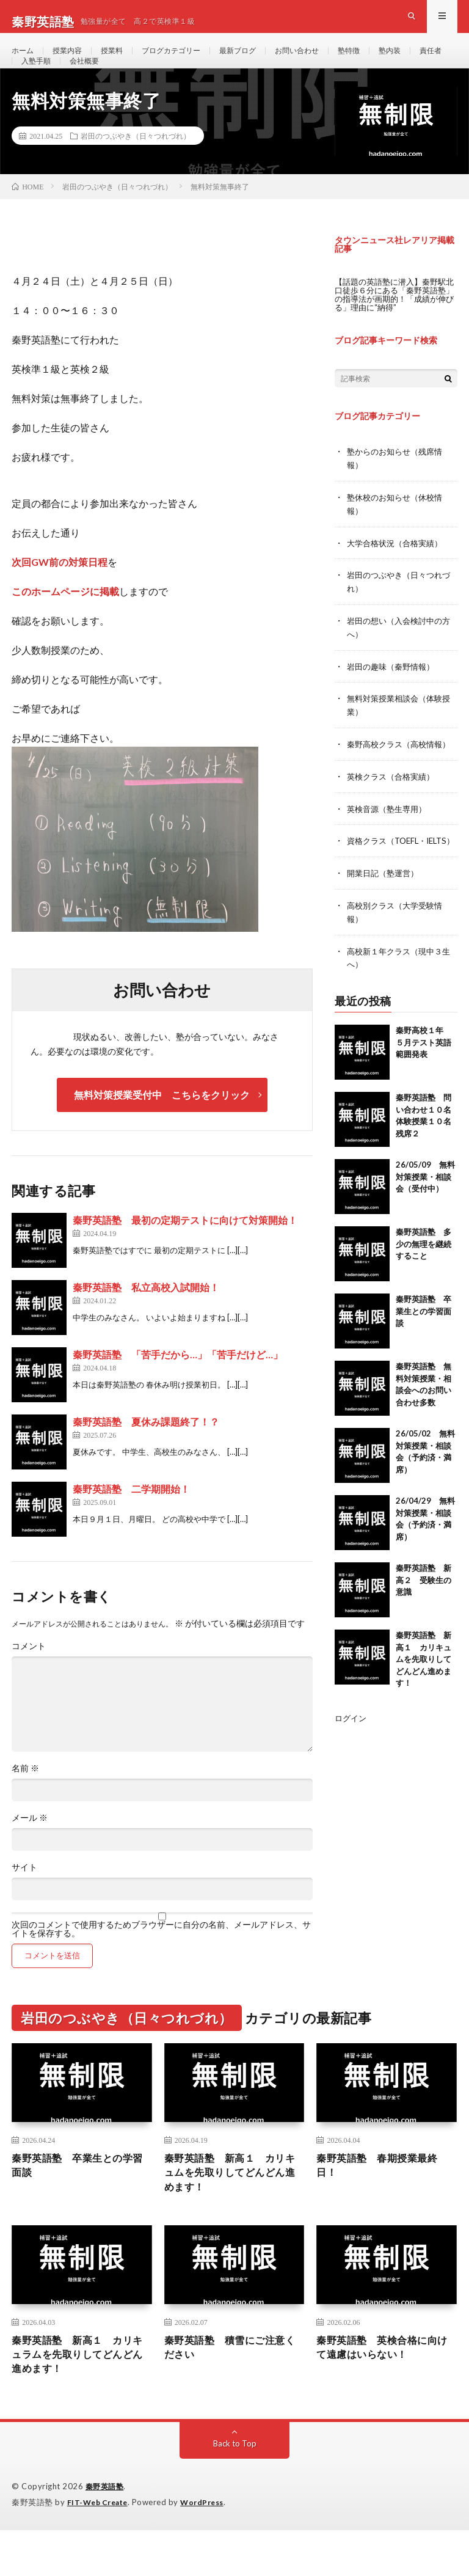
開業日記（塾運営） (385, 925)
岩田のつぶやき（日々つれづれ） (136, 170)
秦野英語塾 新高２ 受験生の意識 (423, 1629)
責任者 (34, 83)
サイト (24, 1901)
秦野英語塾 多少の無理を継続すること (423, 1293)
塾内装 (430, 61)
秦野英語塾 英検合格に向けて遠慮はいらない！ (384, 2390)
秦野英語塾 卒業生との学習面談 (423, 1360)
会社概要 (136, 83)
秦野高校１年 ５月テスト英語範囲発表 (423, 1091)
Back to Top (235, 2490)
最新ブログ (262, 61)
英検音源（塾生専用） (389, 848)
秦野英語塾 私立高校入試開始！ (146, 1321)
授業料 (122, 61)
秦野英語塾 (106, 2533)
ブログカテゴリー (188, 61)
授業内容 (73, 61)
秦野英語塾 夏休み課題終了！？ (146, 1456)
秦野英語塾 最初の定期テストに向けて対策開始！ (185, 1254)
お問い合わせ (328, 61)
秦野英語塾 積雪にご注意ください (232, 2390)
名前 (25, 1802)
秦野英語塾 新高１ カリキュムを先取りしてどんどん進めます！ (423, 1708)
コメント (29, 1680)
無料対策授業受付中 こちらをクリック (162, 1129)
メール (30, 1852)
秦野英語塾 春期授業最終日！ (384, 2202)
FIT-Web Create (100, 2548)
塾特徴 (386, 61)
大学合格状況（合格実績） (398, 574)
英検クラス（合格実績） (394, 816)
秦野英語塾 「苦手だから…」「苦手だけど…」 (178, 1388)
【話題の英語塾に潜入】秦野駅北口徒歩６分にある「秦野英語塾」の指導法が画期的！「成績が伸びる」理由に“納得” (394, 328)
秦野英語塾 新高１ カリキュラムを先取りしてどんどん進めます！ (79, 2398)
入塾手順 (83, 83)
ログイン (352, 1767)
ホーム (24, 61)
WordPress (209, 2548)
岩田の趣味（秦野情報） (394, 695)
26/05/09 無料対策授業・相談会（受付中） (425, 1226)
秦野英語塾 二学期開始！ (131, 1523)
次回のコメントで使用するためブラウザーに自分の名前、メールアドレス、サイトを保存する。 (161, 1963)
